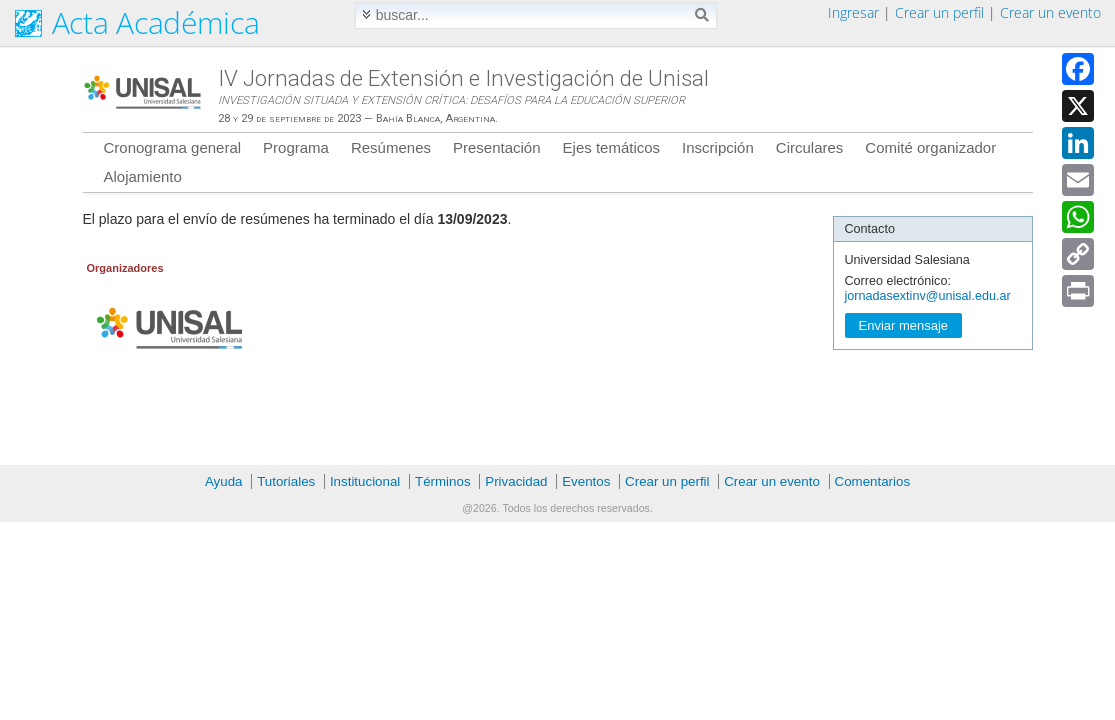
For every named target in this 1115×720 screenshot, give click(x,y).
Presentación (497, 147)
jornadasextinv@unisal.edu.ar (928, 296)
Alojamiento (143, 176)
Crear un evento (1050, 12)
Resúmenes (391, 147)
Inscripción (718, 147)
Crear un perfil (939, 12)
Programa (296, 147)
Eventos (586, 481)
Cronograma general (173, 147)
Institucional (365, 481)
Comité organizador (930, 147)
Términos (443, 481)
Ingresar (853, 12)
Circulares (810, 147)
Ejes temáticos (612, 147)
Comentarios (873, 481)
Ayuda (224, 481)
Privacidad (516, 481)
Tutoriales (286, 481)
